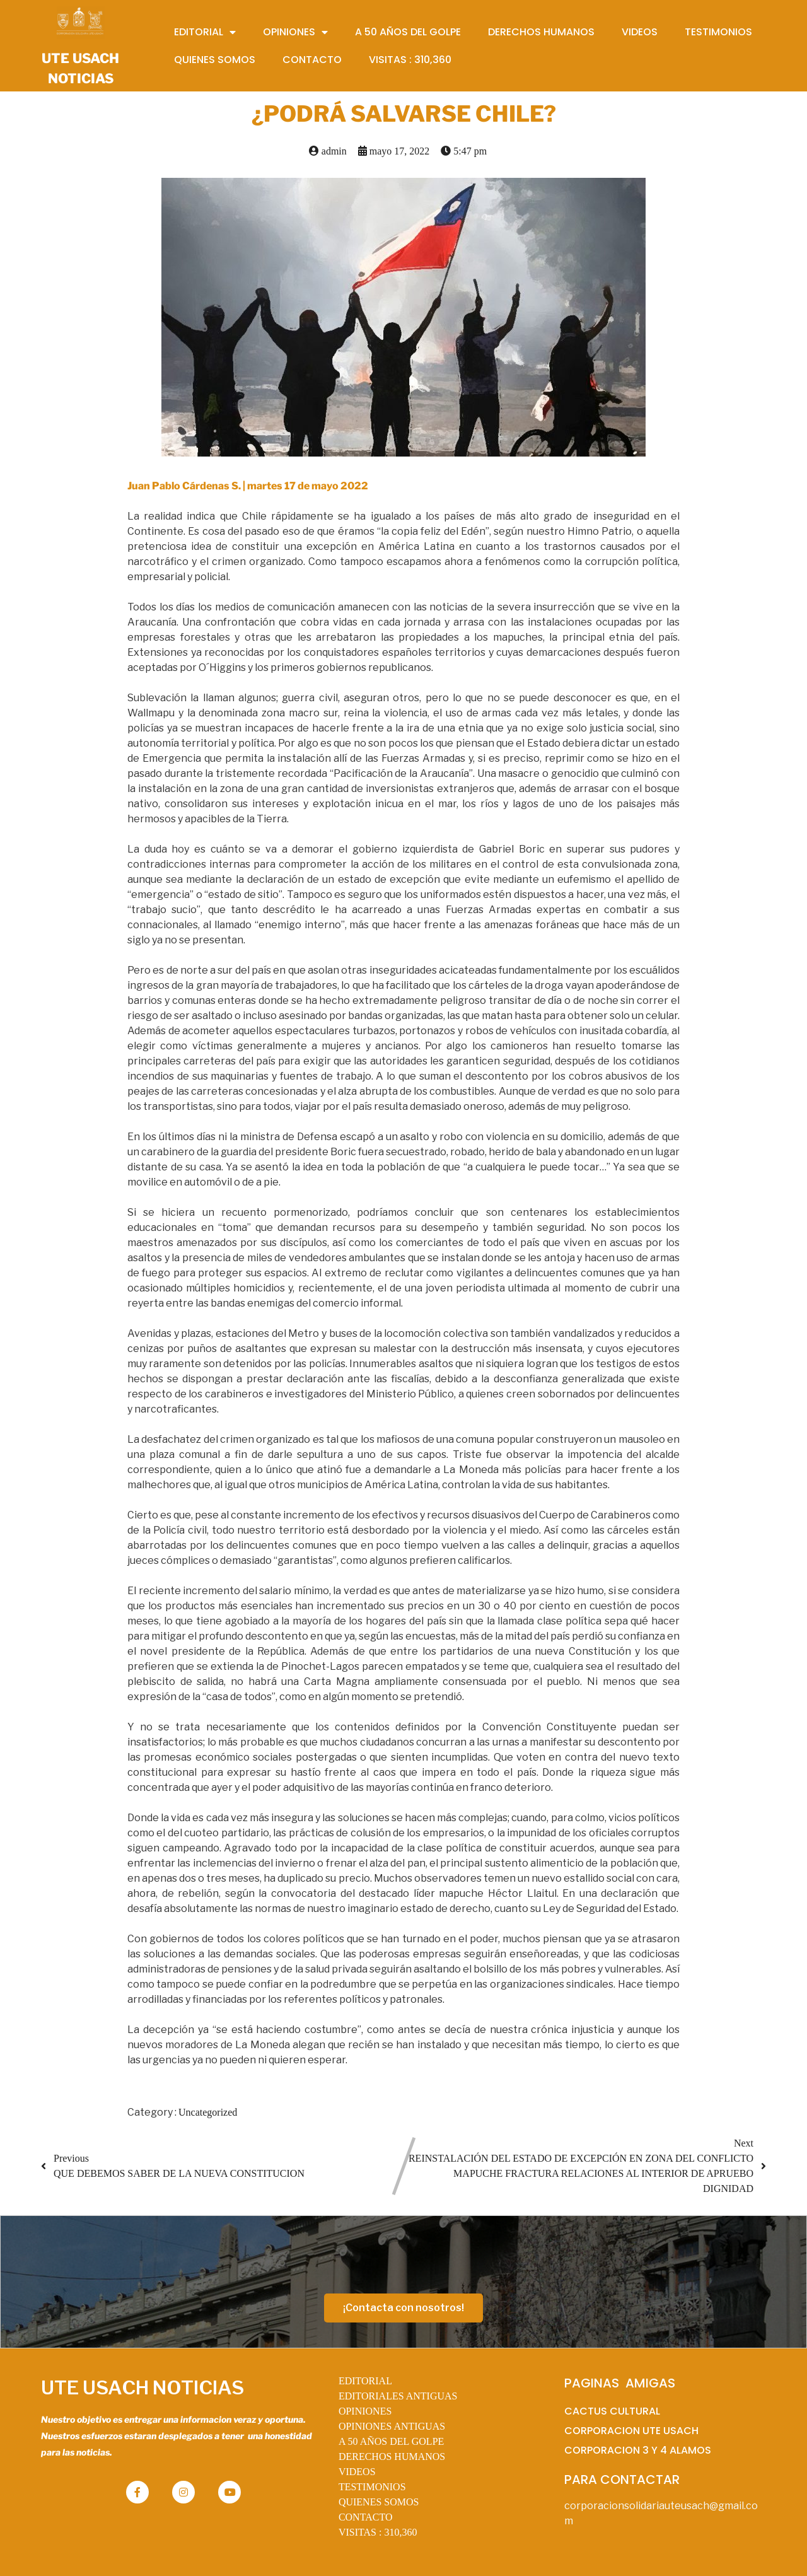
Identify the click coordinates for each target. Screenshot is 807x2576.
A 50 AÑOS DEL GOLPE (391, 2441)
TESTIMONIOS (372, 2486)
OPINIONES (365, 2411)
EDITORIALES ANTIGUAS (398, 2396)
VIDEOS (357, 2471)
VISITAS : (378, 2532)
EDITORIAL (365, 2380)
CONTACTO (366, 2517)
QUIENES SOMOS (379, 2502)
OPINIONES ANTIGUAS (392, 2426)
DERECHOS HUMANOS (392, 2456)
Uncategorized (207, 2112)
